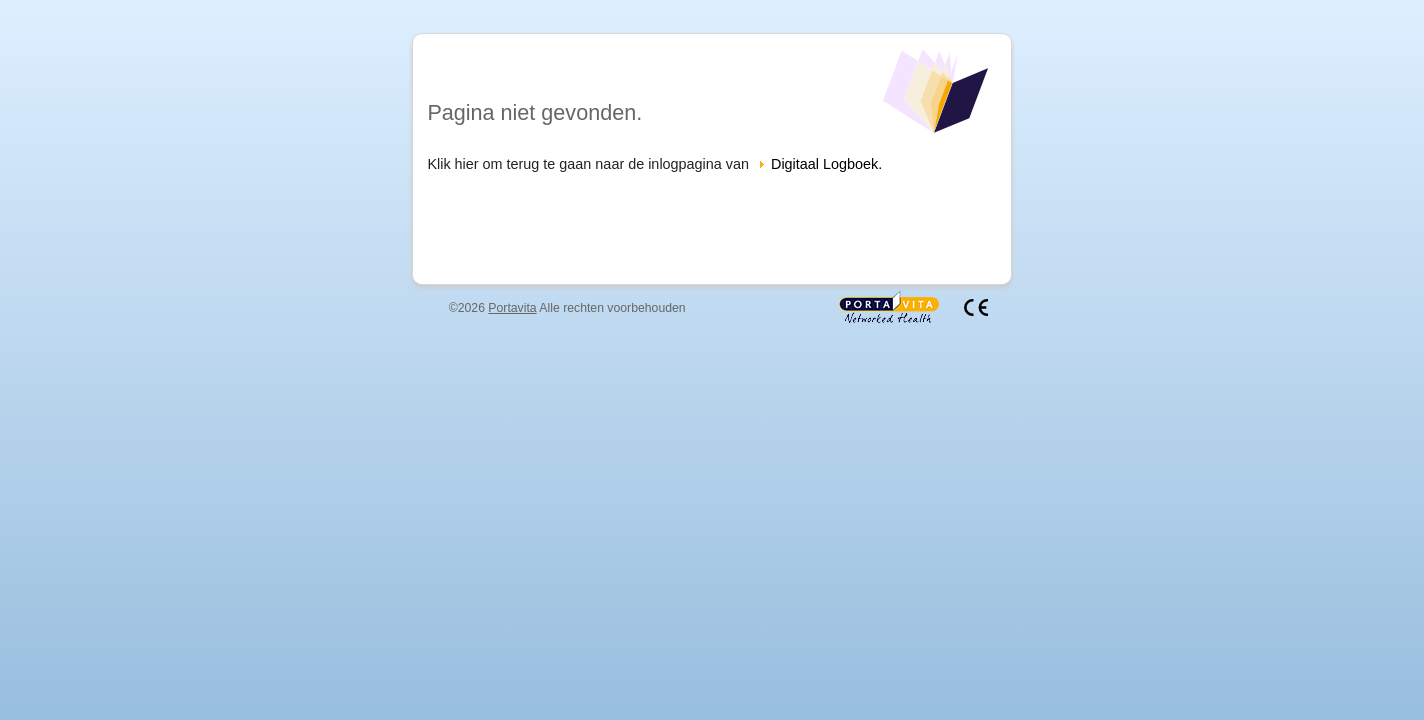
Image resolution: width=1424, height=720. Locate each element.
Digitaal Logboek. (826, 164)
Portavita (512, 308)
